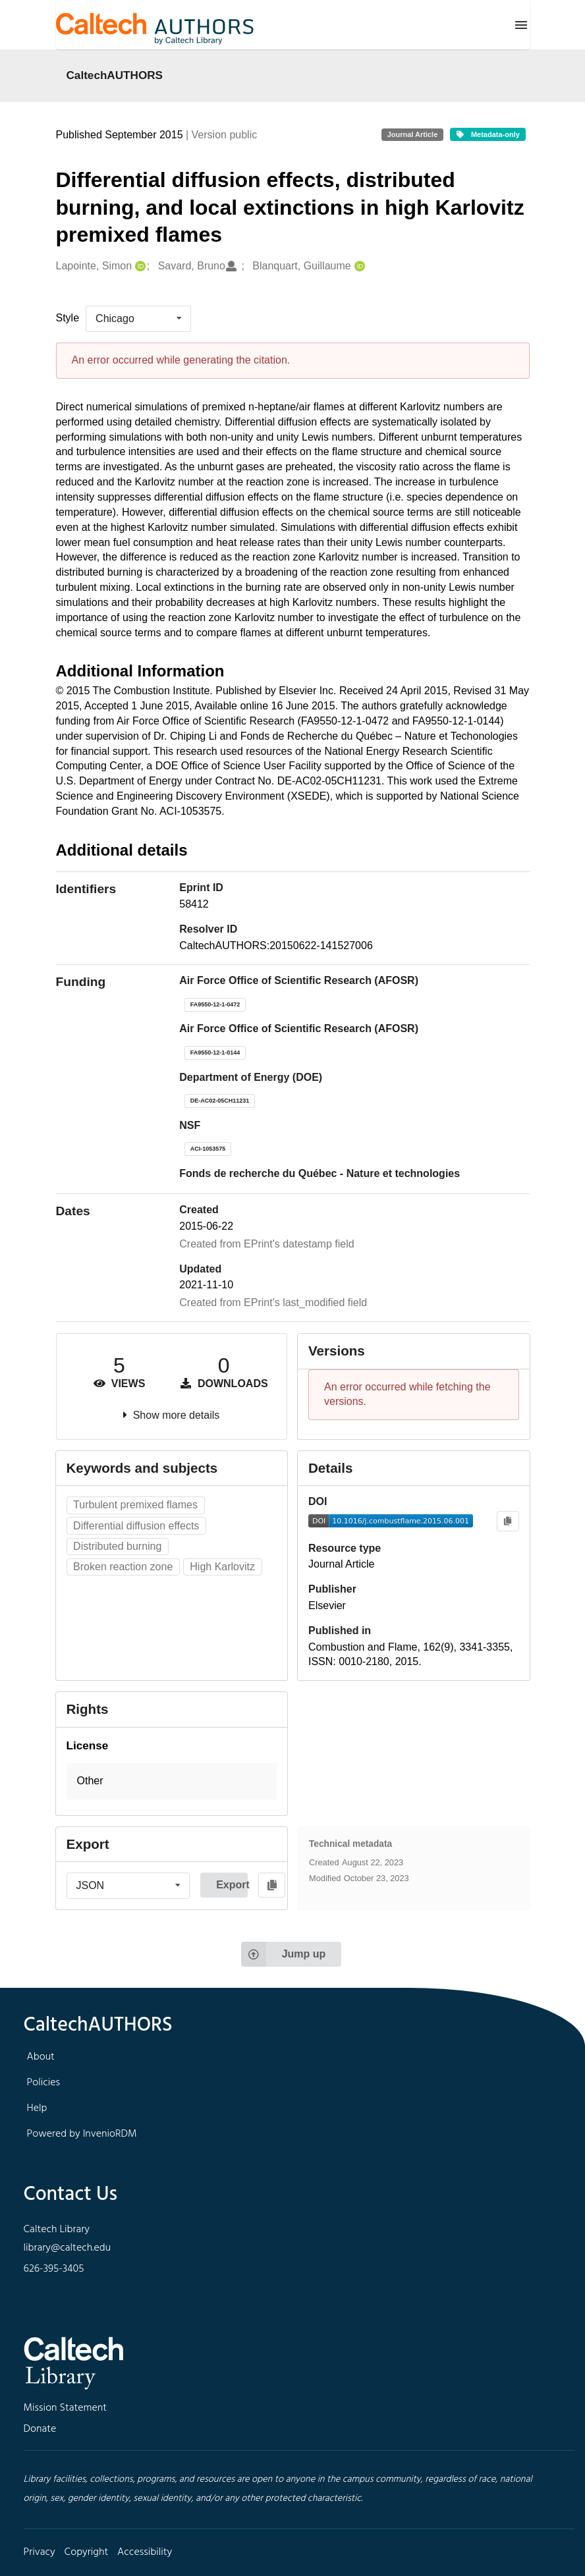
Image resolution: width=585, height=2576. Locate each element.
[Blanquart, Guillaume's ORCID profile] (358, 266)
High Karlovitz (222, 1566)
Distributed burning (117, 1546)
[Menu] (521, 25)
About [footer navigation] (41, 2057)
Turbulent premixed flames (135, 1504)
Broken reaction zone (123, 1566)
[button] (172, 1781)
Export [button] (232, 1884)
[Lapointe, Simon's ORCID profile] (139, 266)
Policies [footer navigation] (44, 2082)
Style (68, 317)
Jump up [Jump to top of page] (283, 1954)
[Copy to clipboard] (507, 1521)
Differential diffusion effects (136, 1525)
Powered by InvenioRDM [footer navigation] (82, 2134)
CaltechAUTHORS (115, 75)
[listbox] (138, 319)
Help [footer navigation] (37, 2108)
